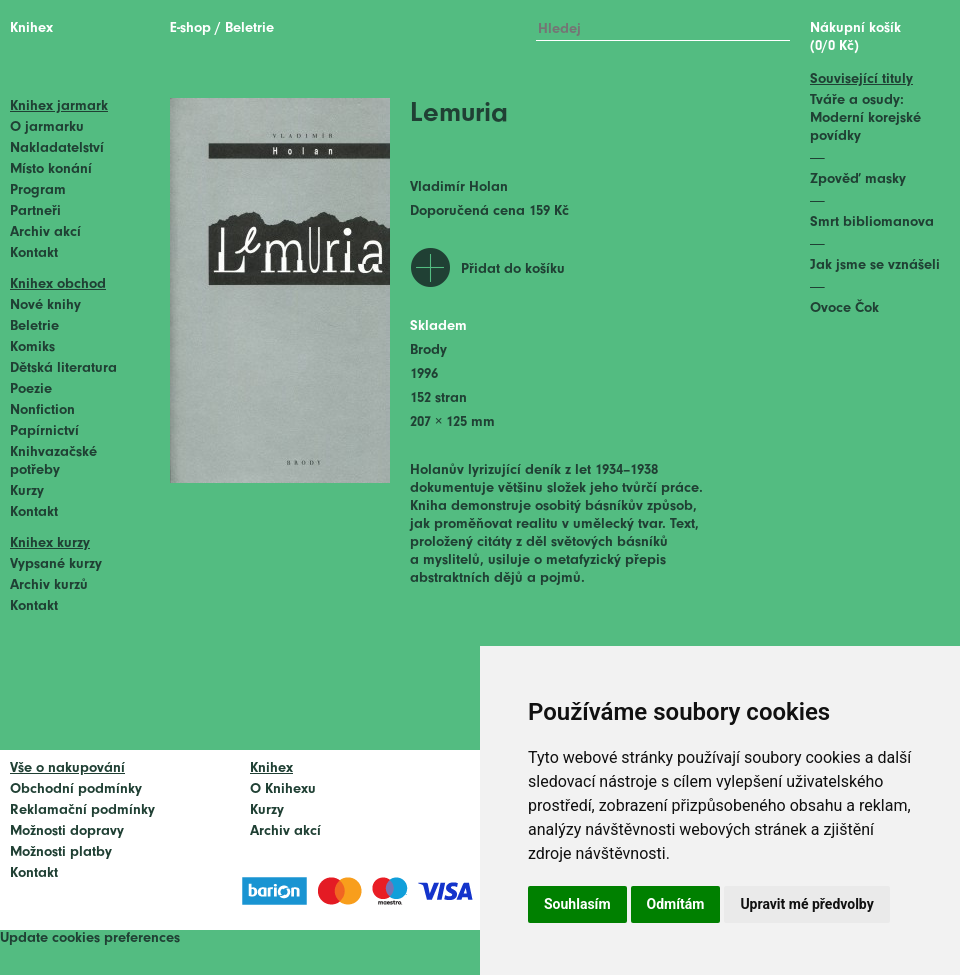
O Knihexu (283, 789)
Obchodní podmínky (76, 789)
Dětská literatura (63, 368)
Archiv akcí (45, 232)
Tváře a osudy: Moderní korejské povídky (865, 118)
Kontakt (34, 253)
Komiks (32, 347)
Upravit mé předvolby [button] (806, 904)
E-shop (190, 28)
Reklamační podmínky (82, 810)
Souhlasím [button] (577, 904)
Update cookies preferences (90, 938)
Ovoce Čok (844, 308)
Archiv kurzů (49, 585)
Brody (428, 350)
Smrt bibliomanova (872, 222)
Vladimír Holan (459, 187)
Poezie (31, 389)
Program (38, 190)
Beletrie (34, 326)
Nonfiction (42, 410)
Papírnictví (44, 431)
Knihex (31, 28)
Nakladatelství (57, 148)
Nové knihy (45, 305)
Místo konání (51, 169)
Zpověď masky (858, 179)
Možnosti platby (61, 852)
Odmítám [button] (676, 904)
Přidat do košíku (513, 269)
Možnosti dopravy (67, 831)
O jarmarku (47, 127)
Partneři (35, 211)
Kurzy (27, 491)
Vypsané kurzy (56, 564)
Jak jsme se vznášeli (875, 265)
